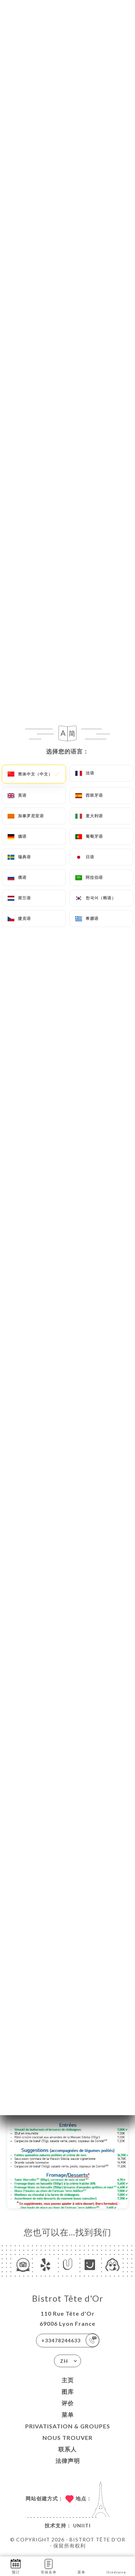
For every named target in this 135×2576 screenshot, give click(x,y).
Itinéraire (116, 2565)
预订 (15, 2565)
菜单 (68, 2414)
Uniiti (82, 2525)
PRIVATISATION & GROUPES (67, 2426)
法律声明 (67, 2460)
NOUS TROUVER (67, 2437)
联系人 (67, 2449)
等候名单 (49, 2565)
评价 (68, 2403)
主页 (68, 2380)
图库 (68, 2391)
